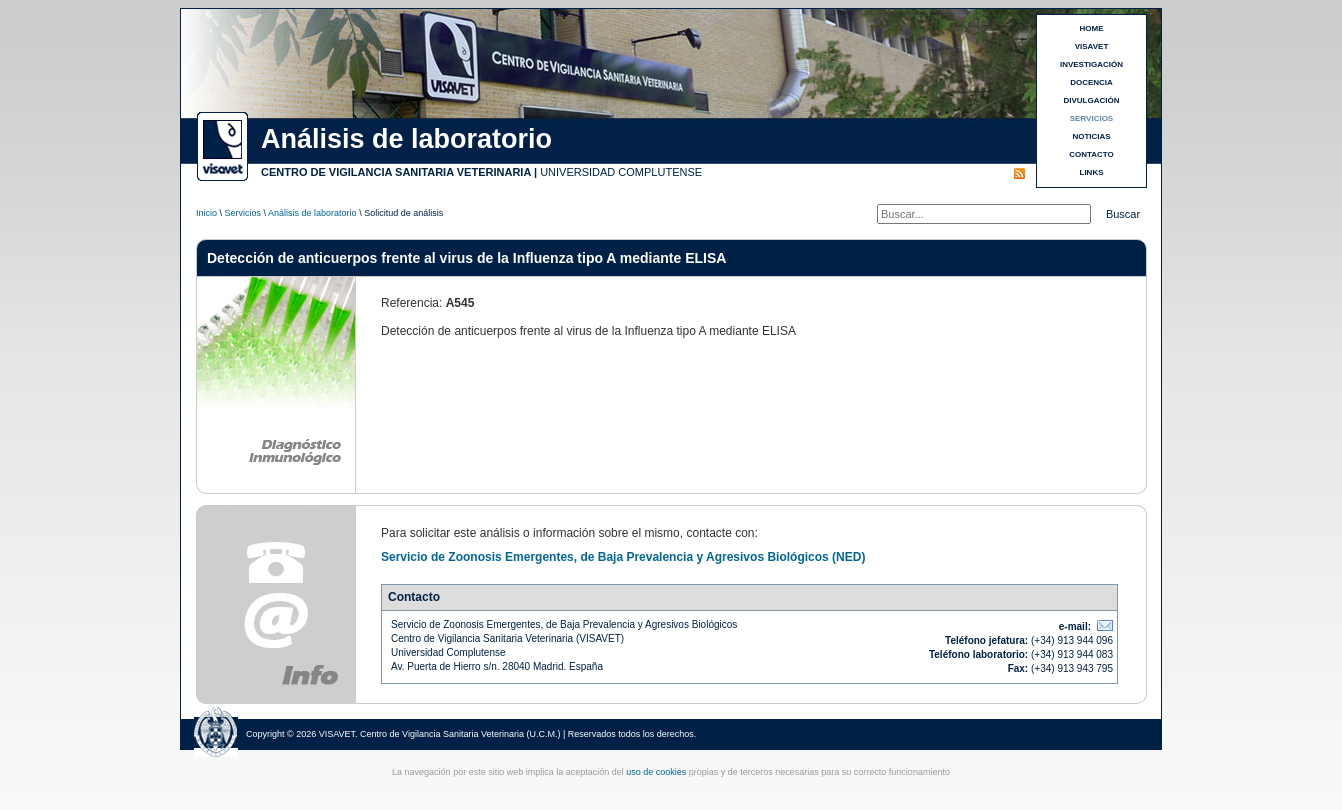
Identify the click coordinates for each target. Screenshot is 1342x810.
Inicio (206, 213)
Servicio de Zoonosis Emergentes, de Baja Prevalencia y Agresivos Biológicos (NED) (623, 557)
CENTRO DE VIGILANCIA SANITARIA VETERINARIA (396, 172)
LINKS (1092, 172)
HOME (1092, 28)
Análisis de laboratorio (312, 213)
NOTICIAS (1091, 136)
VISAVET (1092, 46)
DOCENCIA (1091, 82)
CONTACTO (1091, 154)
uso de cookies (656, 772)
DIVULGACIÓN (1092, 100)
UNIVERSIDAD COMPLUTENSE (621, 172)
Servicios (243, 213)
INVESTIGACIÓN (1091, 64)
